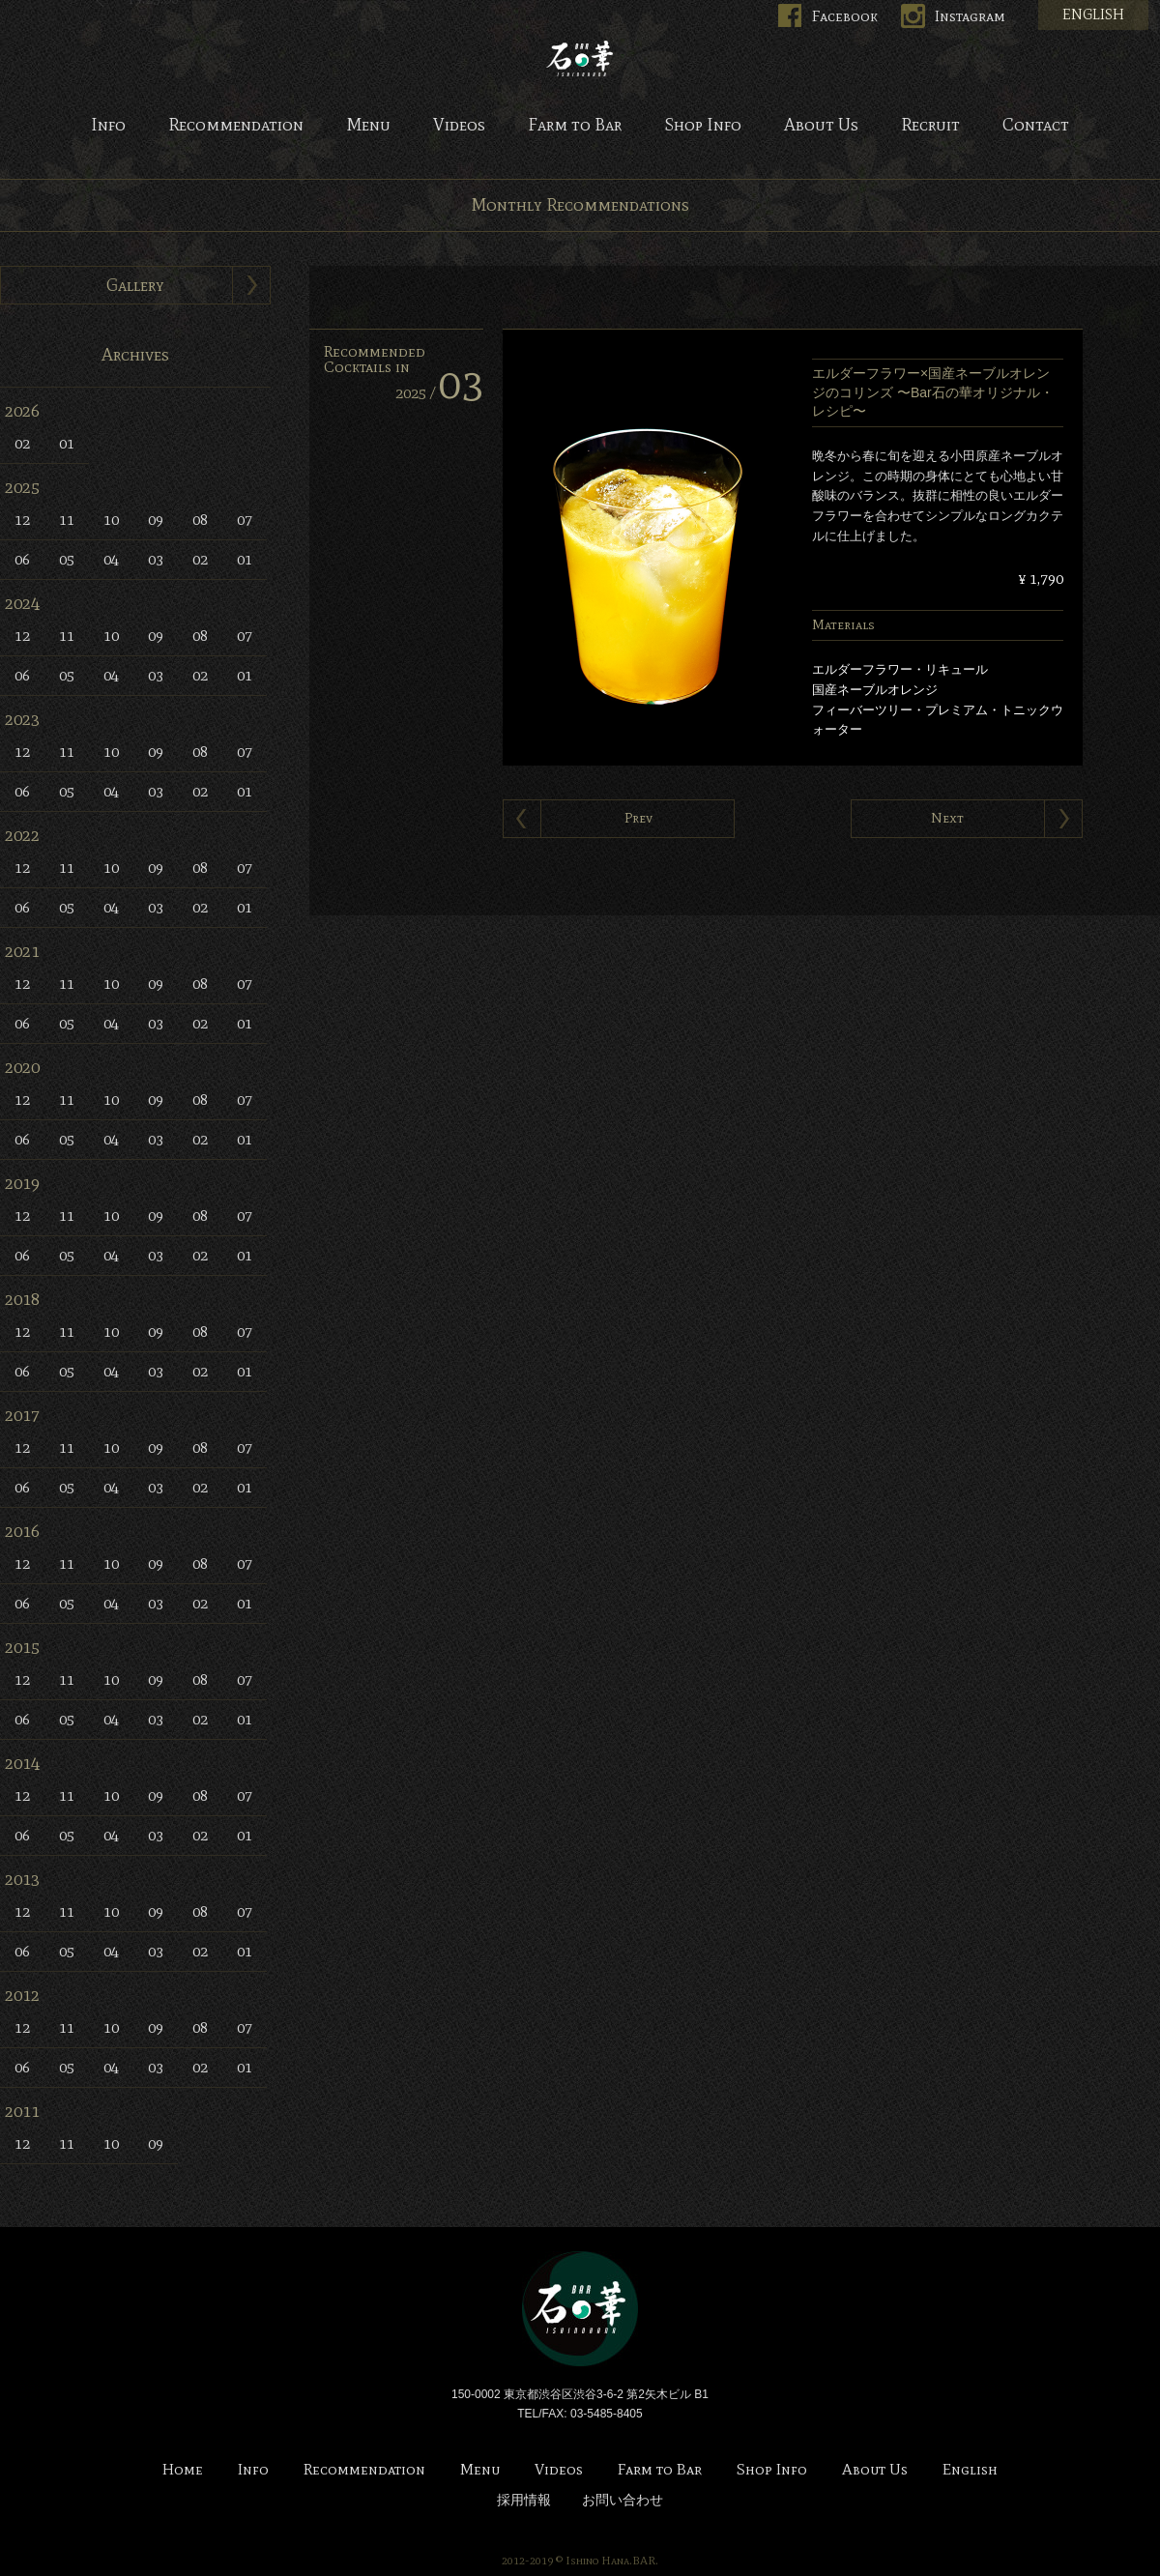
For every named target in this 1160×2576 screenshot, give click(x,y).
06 (22, 559)
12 (22, 519)
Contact (1035, 125)
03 (155, 559)
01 (66, 443)
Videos (459, 125)
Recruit (930, 125)
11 (66, 519)
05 (66, 559)
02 (22, 443)
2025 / (439, 393)
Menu (368, 125)
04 (111, 559)
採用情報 (524, 2500)
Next (947, 818)
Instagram (970, 16)
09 (155, 519)
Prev (638, 818)
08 (200, 519)
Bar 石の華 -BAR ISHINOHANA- (580, 58)
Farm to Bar (575, 125)
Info (108, 125)
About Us (821, 125)
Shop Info (702, 125)
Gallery (135, 285)
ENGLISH (1093, 14)
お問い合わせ (622, 2500)
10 (111, 519)
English (970, 2470)
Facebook (845, 16)
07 (244, 519)
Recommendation (236, 125)
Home (182, 2470)
